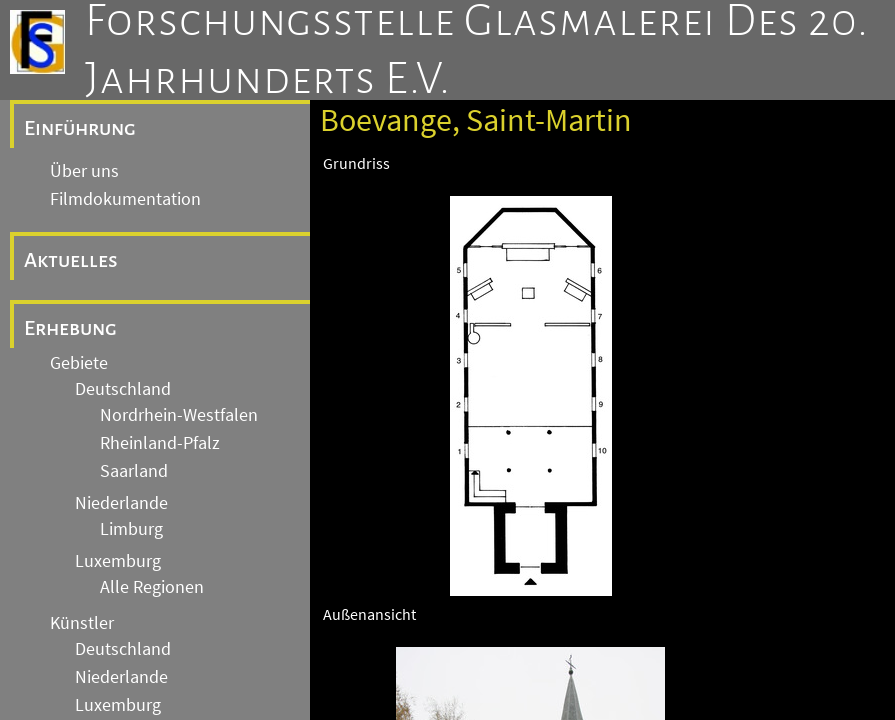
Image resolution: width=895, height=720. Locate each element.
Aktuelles (71, 260)
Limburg (131, 529)
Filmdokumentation (125, 199)
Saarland (134, 471)
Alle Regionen (152, 587)
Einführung (80, 128)
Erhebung (70, 328)
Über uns (84, 171)
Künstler (82, 623)
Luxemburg (118, 561)
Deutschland (123, 389)
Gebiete (79, 363)
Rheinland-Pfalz (160, 443)
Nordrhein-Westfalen (179, 415)
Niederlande (121, 503)
